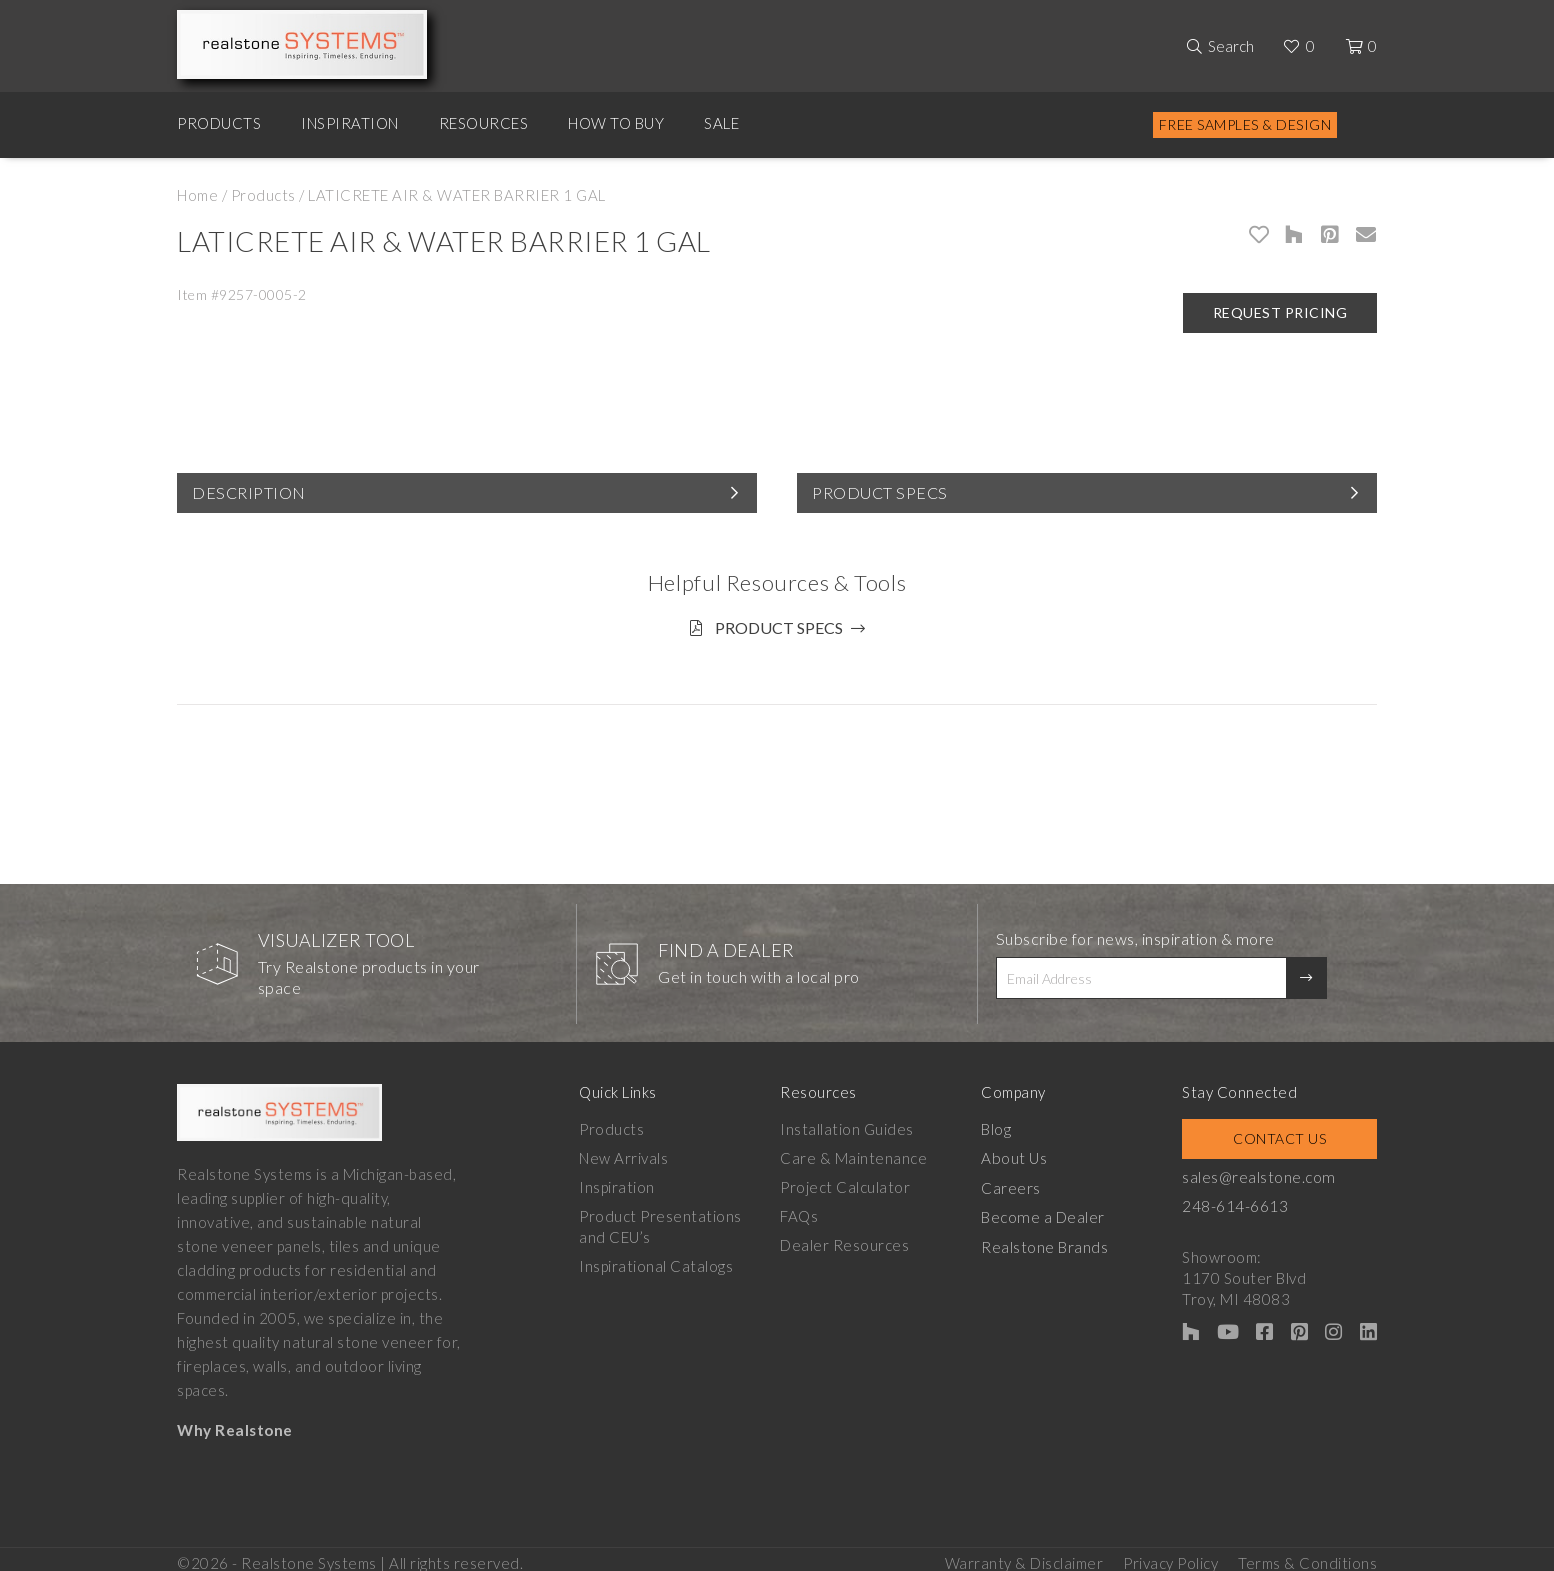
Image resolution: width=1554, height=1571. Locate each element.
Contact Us (1284, 1131)
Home (197, 195)
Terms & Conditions (1307, 1552)
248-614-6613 (1246, 1199)
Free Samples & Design (1245, 124)
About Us (1020, 1151)
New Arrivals (623, 1151)
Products (219, 123)
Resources (484, 123)
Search (1231, 46)
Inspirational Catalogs (656, 1259)
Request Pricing (1280, 312)
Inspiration (350, 123)
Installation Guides (851, 1122)
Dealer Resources (848, 1238)
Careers (1018, 1180)
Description (249, 492)
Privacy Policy (1170, 1552)
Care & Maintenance (857, 1151)
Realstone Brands (1051, 1238)
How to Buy (616, 123)
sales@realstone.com (1269, 1170)
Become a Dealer (1049, 1209)
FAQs (803, 1209)
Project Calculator (849, 1180)
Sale (721, 123)
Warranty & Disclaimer (1024, 1552)
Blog (1003, 1122)
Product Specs (880, 492)
